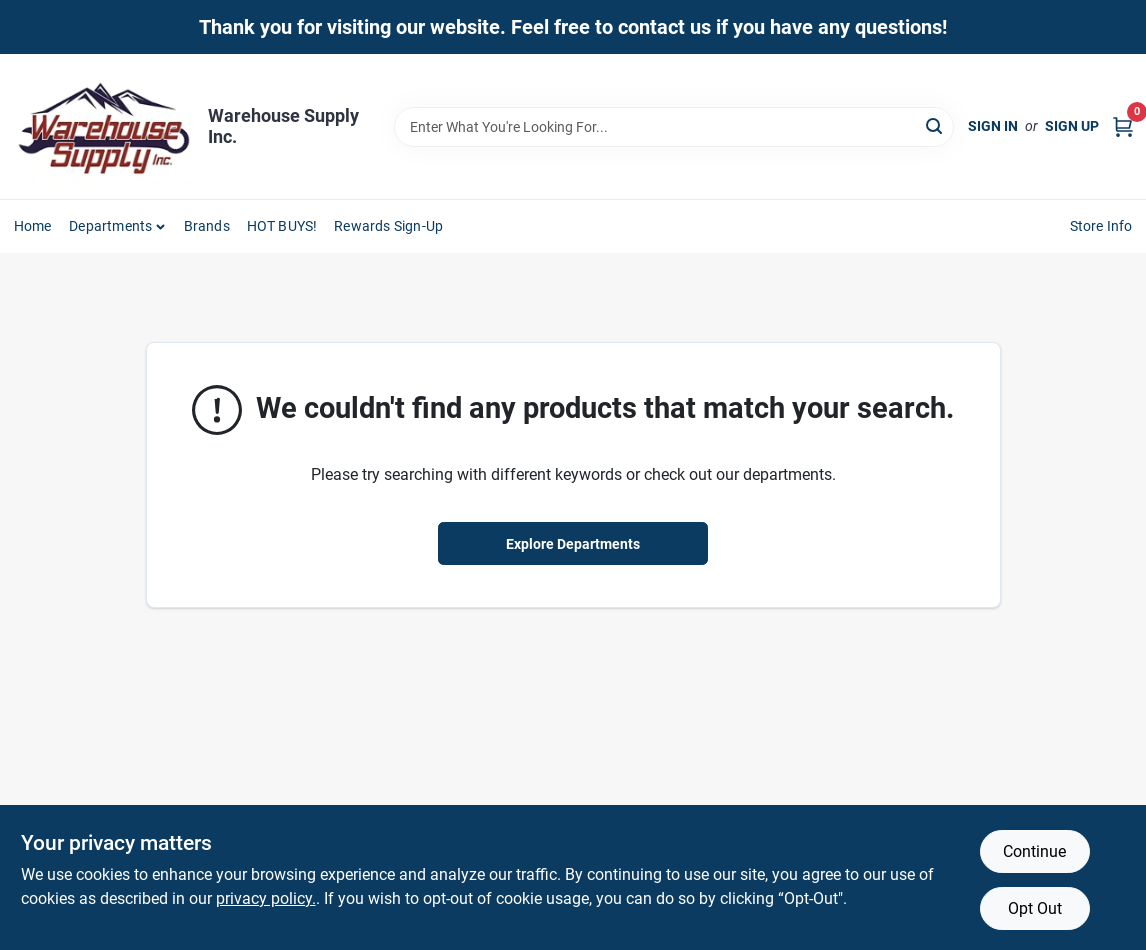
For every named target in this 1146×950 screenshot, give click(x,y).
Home (33, 226)
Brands (207, 226)
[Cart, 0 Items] (1123, 126)
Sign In (993, 126)
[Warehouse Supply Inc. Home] (104, 126)
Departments (110, 226)
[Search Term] (674, 127)
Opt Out (1035, 908)
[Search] (935, 125)
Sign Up (1072, 126)
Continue (1034, 851)
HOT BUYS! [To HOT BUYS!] (282, 226)
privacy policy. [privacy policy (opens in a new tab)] (266, 898)
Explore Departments (573, 544)
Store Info (1101, 226)
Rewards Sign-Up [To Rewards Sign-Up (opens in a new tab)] (388, 226)
